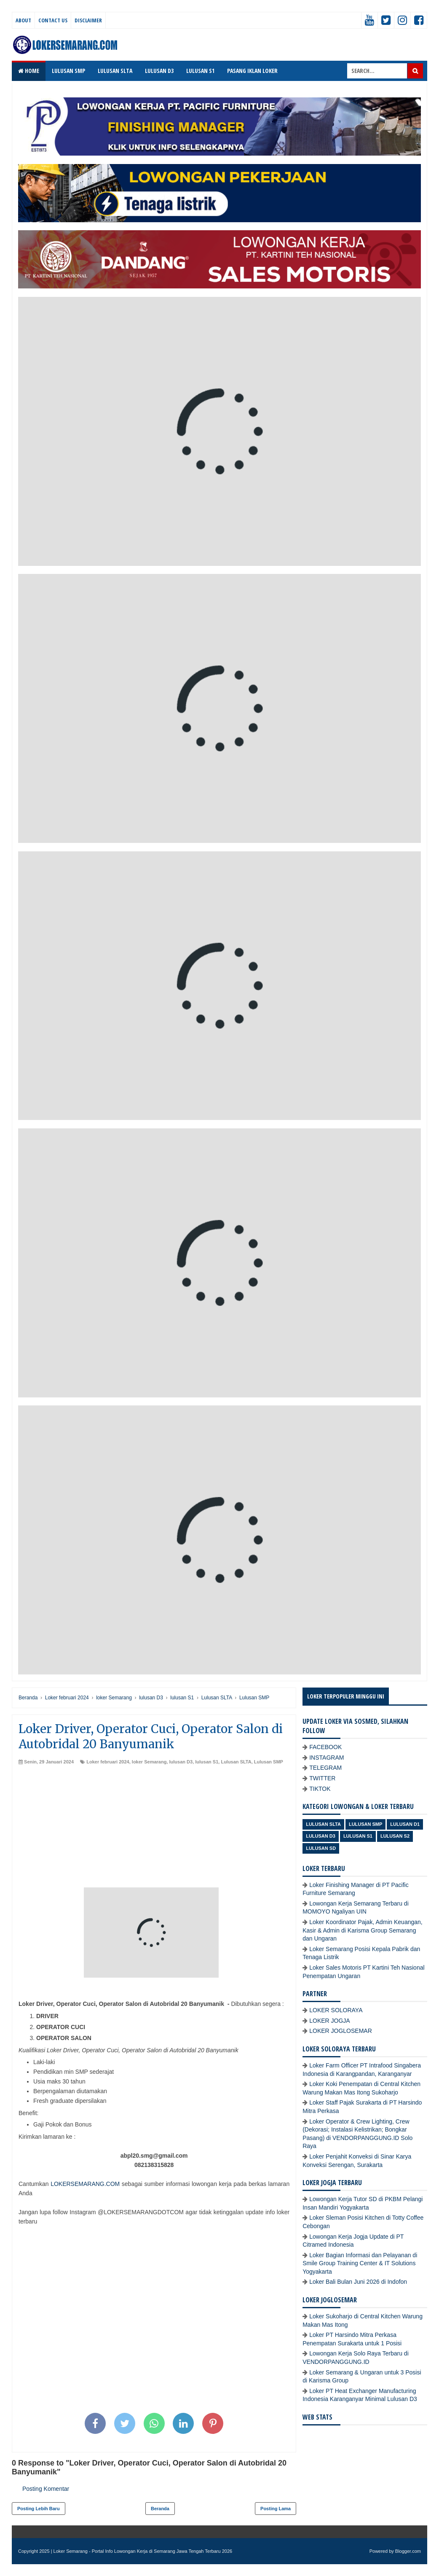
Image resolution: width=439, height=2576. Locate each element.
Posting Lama (275, 2508)
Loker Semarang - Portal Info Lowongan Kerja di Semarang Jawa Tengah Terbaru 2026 (143, 2551)
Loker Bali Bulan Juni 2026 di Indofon (358, 2281)
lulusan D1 (405, 1824)
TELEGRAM (325, 1767)
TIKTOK (319, 1788)
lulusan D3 (181, 1761)
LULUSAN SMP (68, 71)
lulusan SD (321, 1848)
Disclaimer (88, 20)
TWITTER (322, 1778)
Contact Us (52, 20)
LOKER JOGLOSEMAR (340, 2030)
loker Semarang (149, 1761)
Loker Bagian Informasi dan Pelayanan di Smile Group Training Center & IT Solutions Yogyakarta (359, 2263)
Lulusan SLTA (236, 1761)
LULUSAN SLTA (115, 71)
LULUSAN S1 (200, 71)
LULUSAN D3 (159, 71)
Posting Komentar (45, 2488)
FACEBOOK (325, 1747)
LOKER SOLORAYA (335, 2010)
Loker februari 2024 (107, 1761)
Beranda (160, 2508)
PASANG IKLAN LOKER (252, 71)
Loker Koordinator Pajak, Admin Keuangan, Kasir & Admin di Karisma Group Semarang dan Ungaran (362, 1930)
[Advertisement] (154, 1828)
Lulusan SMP (268, 1761)
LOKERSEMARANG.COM (85, 2183)
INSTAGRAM (326, 1757)
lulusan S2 (395, 1835)
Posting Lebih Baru (38, 2508)
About (23, 20)
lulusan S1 (206, 1761)
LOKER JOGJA (329, 2020)
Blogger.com (408, 2551)
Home (28, 71)
